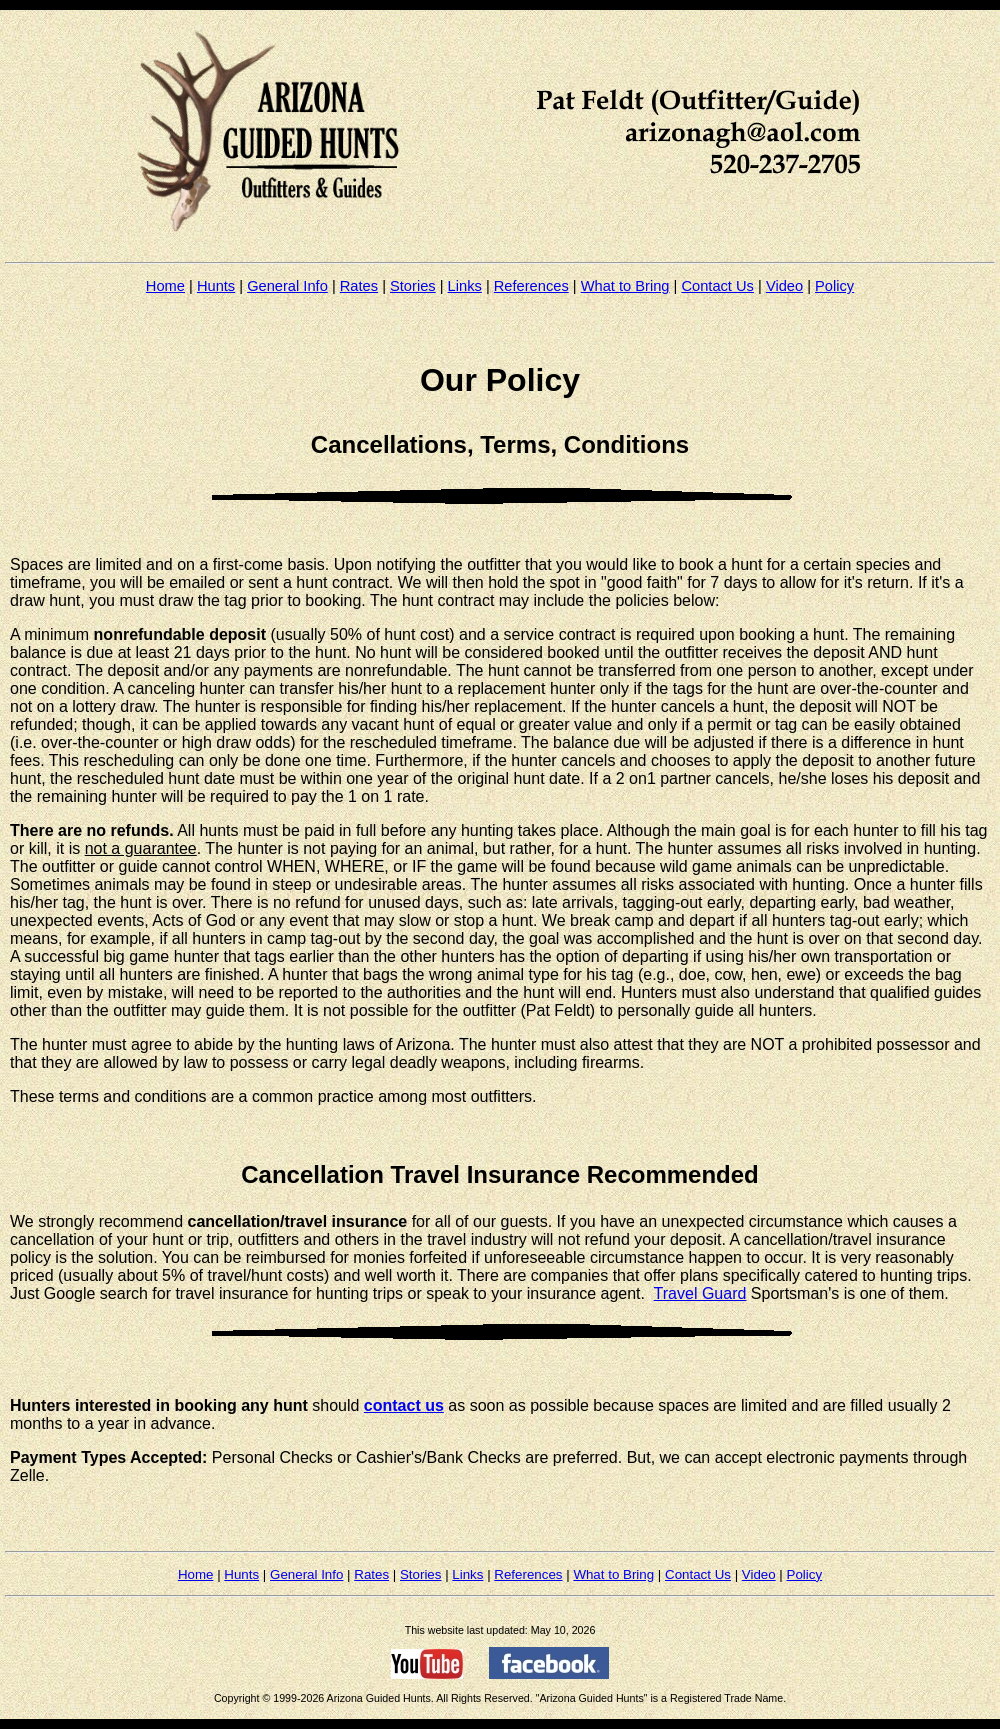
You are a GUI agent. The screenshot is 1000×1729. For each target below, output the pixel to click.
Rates (359, 286)
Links (465, 286)
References (531, 286)
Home (165, 286)
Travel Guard (700, 1293)
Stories (413, 286)
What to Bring (625, 286)
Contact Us (717, 286)
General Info (287, 286)
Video (784, 286)
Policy (834, 286)
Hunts (216, 286)
